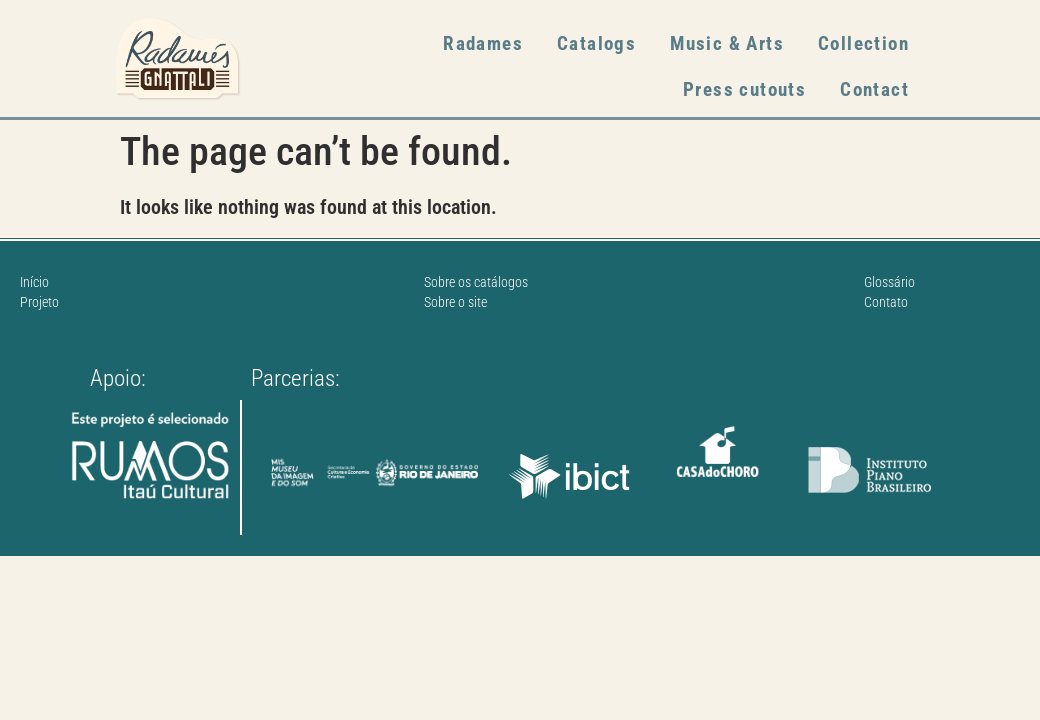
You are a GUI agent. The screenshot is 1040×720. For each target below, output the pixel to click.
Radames (483, 43)
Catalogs (596, 43)
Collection (863, 43)
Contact (874, 89)
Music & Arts (727, 43)
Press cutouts (744, 89)
